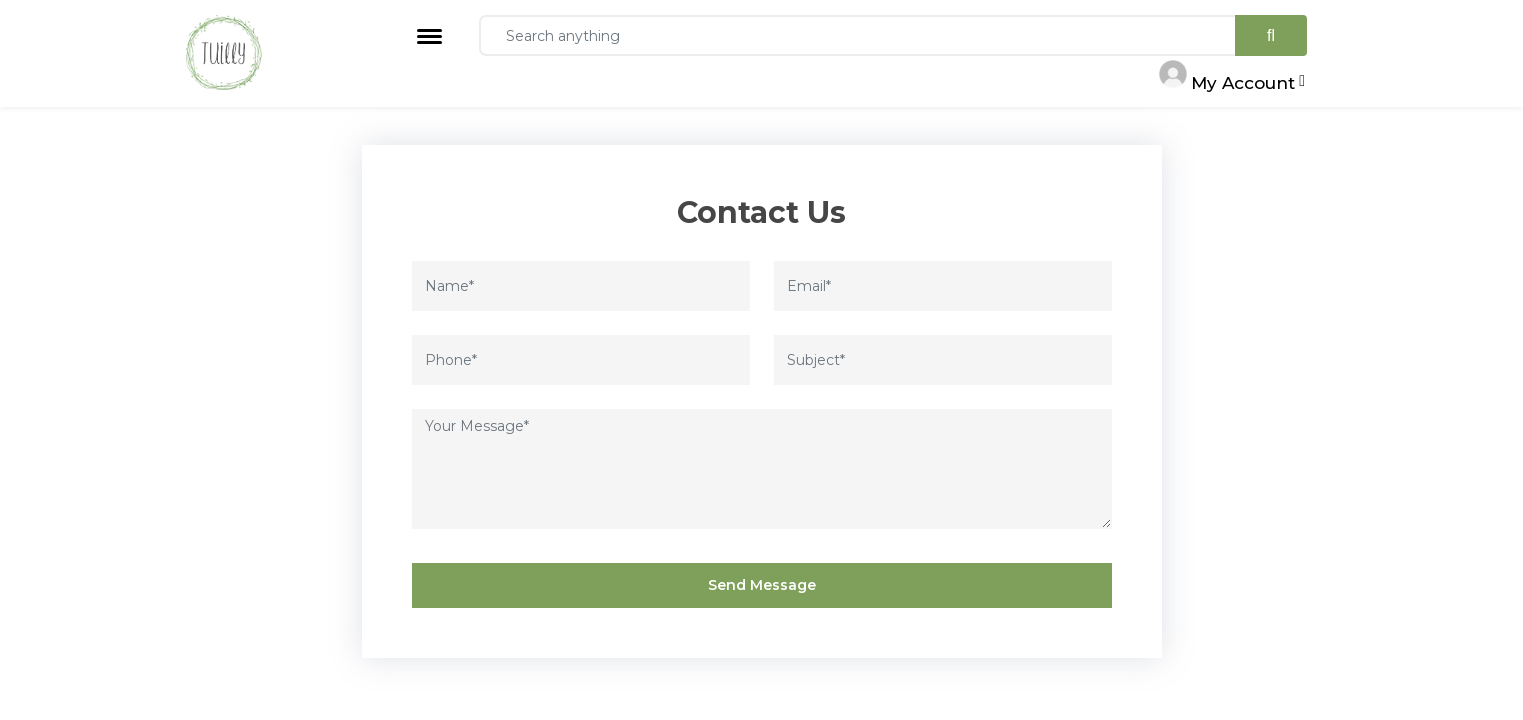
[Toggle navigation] (429, 36)
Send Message (762, 585)
